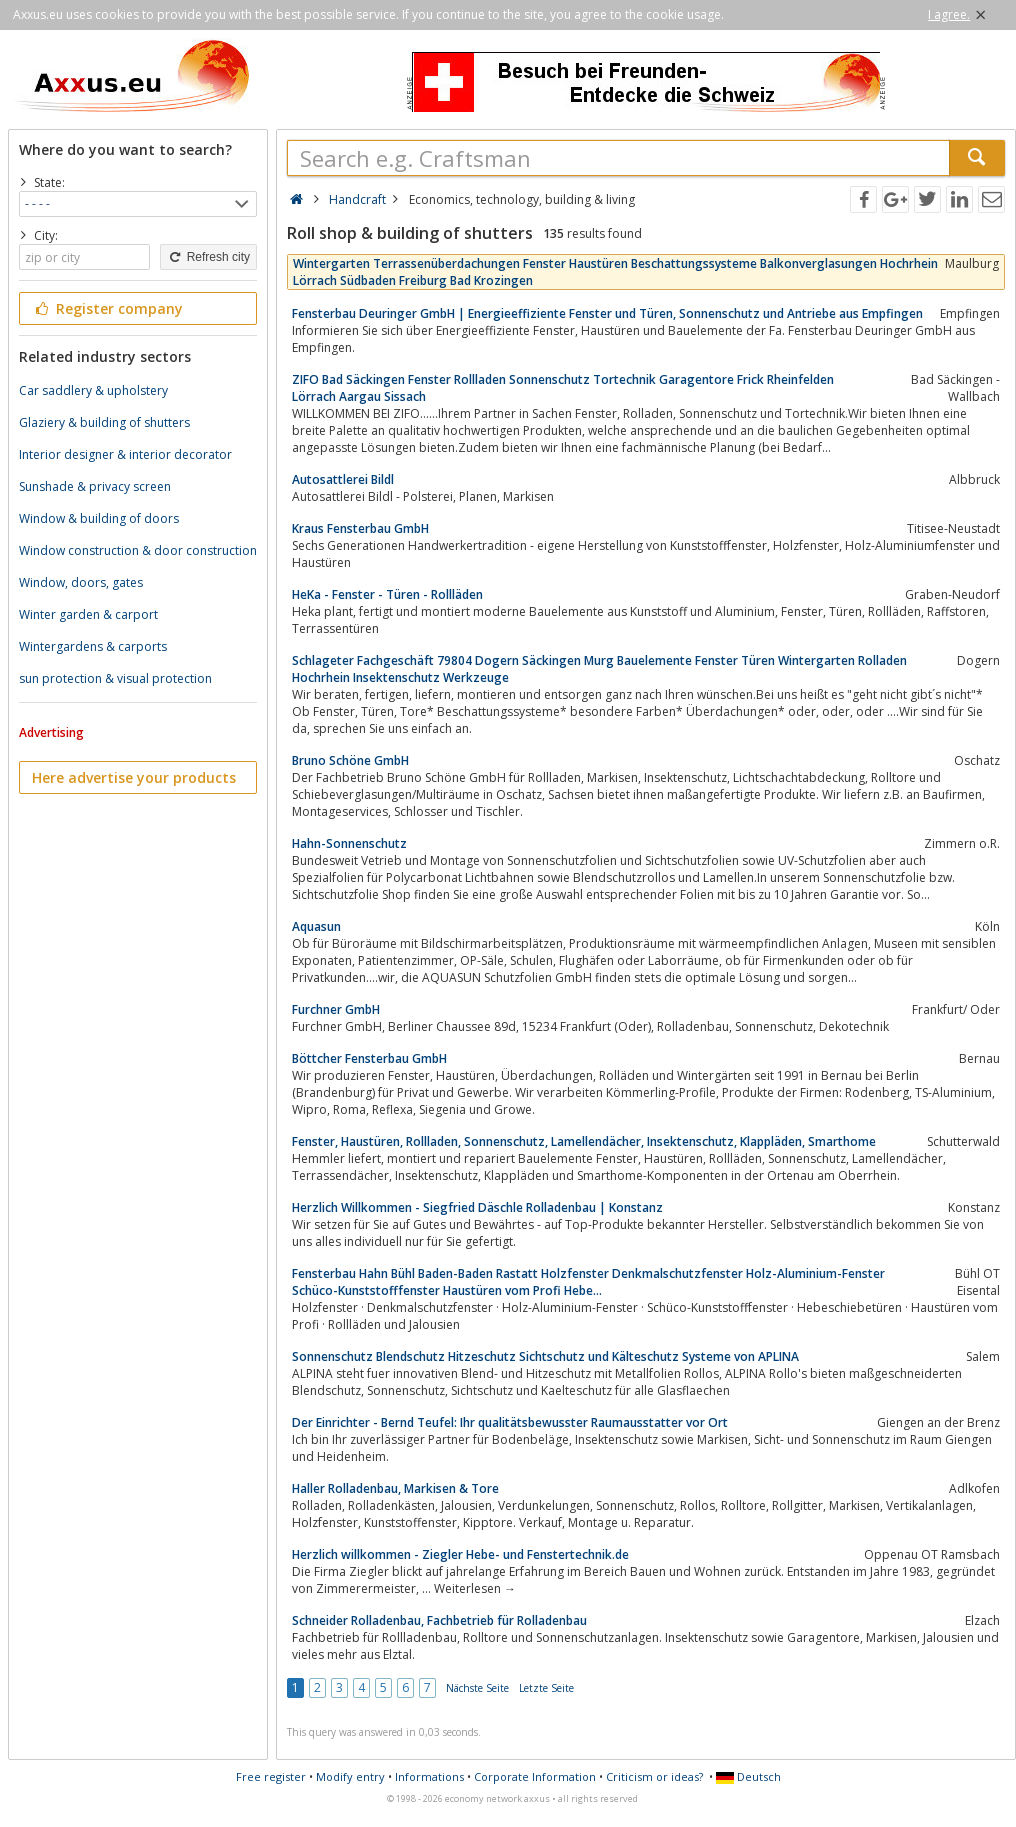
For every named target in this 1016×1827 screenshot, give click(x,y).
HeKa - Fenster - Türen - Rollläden (387, 594)
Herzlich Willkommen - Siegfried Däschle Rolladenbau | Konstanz (477, 1207)
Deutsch (748, 1776)
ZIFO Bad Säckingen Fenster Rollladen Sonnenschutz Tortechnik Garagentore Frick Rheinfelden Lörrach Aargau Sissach (563, 388)
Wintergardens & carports (93, 646)
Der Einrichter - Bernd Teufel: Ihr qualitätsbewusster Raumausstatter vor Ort (510, 1422)
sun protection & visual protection (115, 678)
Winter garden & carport (88, 614)
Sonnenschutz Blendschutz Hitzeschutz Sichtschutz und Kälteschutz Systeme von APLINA (545, 1356)
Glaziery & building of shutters (104, 422)
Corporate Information (535, 1776)
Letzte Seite (546, 1688)
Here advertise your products (134, 777)
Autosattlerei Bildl (343, 479)
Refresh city (208, 257)
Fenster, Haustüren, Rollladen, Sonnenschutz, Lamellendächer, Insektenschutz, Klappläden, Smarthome (584, 1141)
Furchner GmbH (336, 1009)
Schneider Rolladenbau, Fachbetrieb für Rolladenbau (439, 1620)
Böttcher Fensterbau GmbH (369, 1058)
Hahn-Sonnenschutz (349, 843)
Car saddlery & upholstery (93, 390)
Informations (429, 1776)
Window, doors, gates (81, 582)
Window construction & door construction (138, 550)
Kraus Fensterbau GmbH (360, 528)
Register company (107, 308)
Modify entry (350, 1776)
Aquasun (316, 926)
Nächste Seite (477, 1688)
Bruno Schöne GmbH (350, 760)
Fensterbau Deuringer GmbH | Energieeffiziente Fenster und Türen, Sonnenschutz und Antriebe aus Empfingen (607, 313)
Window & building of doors (99, 518)
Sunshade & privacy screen (95, 486)
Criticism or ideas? (654, 1776)
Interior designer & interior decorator (125, 454)
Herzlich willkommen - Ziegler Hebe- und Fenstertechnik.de (460, 1554)
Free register (271, 1776)
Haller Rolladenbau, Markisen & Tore (395, 1488)
